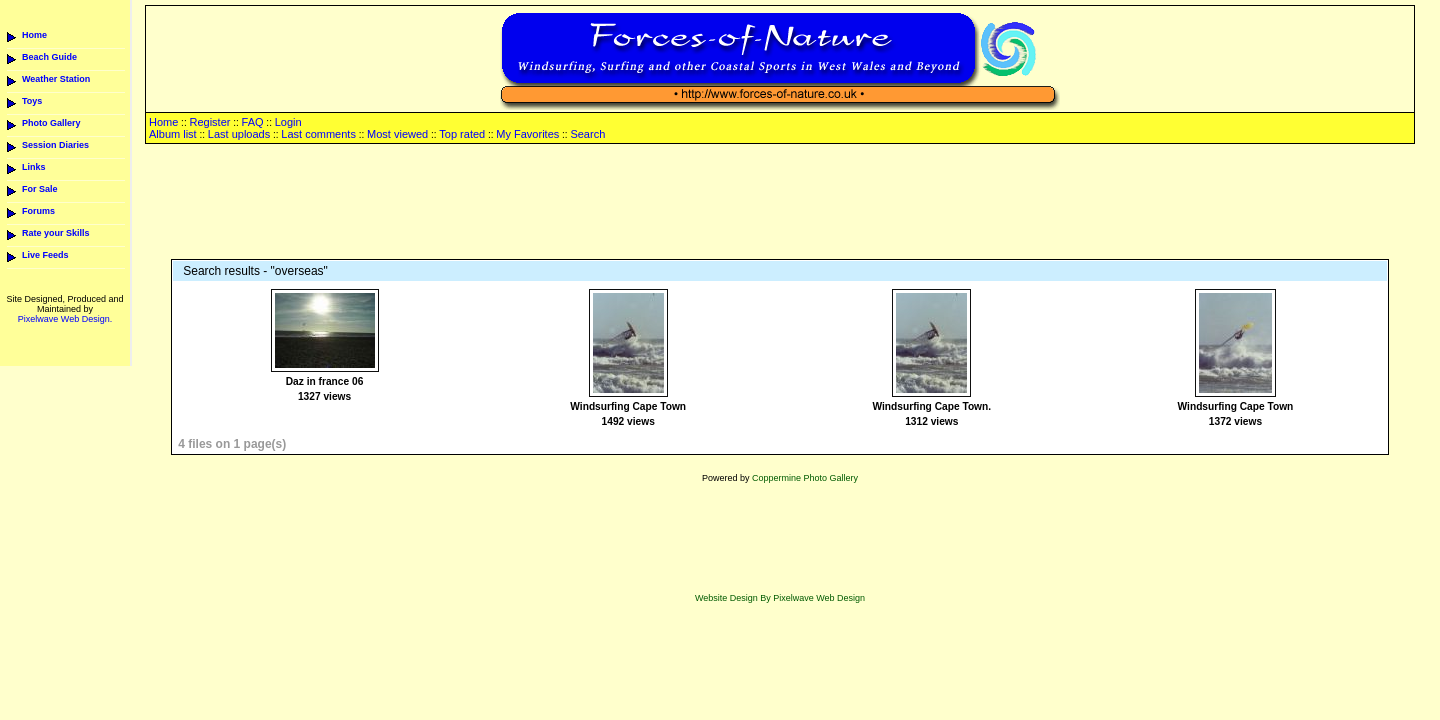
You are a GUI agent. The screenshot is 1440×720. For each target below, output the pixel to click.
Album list (173, 134)
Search (587, 134)
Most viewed (397, 134)
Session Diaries (55, 145)
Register (209, 122)
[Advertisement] (780, 203)
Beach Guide (49, 57)
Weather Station (56, 79)
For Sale (40, 189)
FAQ (253, 122)
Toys (32, 101)
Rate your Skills (56, 233)
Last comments (318, 134)
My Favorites (527, 134)
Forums (38, 211)
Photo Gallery (51, 123)
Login (288, 122)
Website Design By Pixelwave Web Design (780, 598)
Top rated (462, 134)
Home (34, 35)
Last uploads (239, 134)
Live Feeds (45, 255)
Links (34, 167)
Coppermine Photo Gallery (805, 478)
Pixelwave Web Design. (65, 319)
